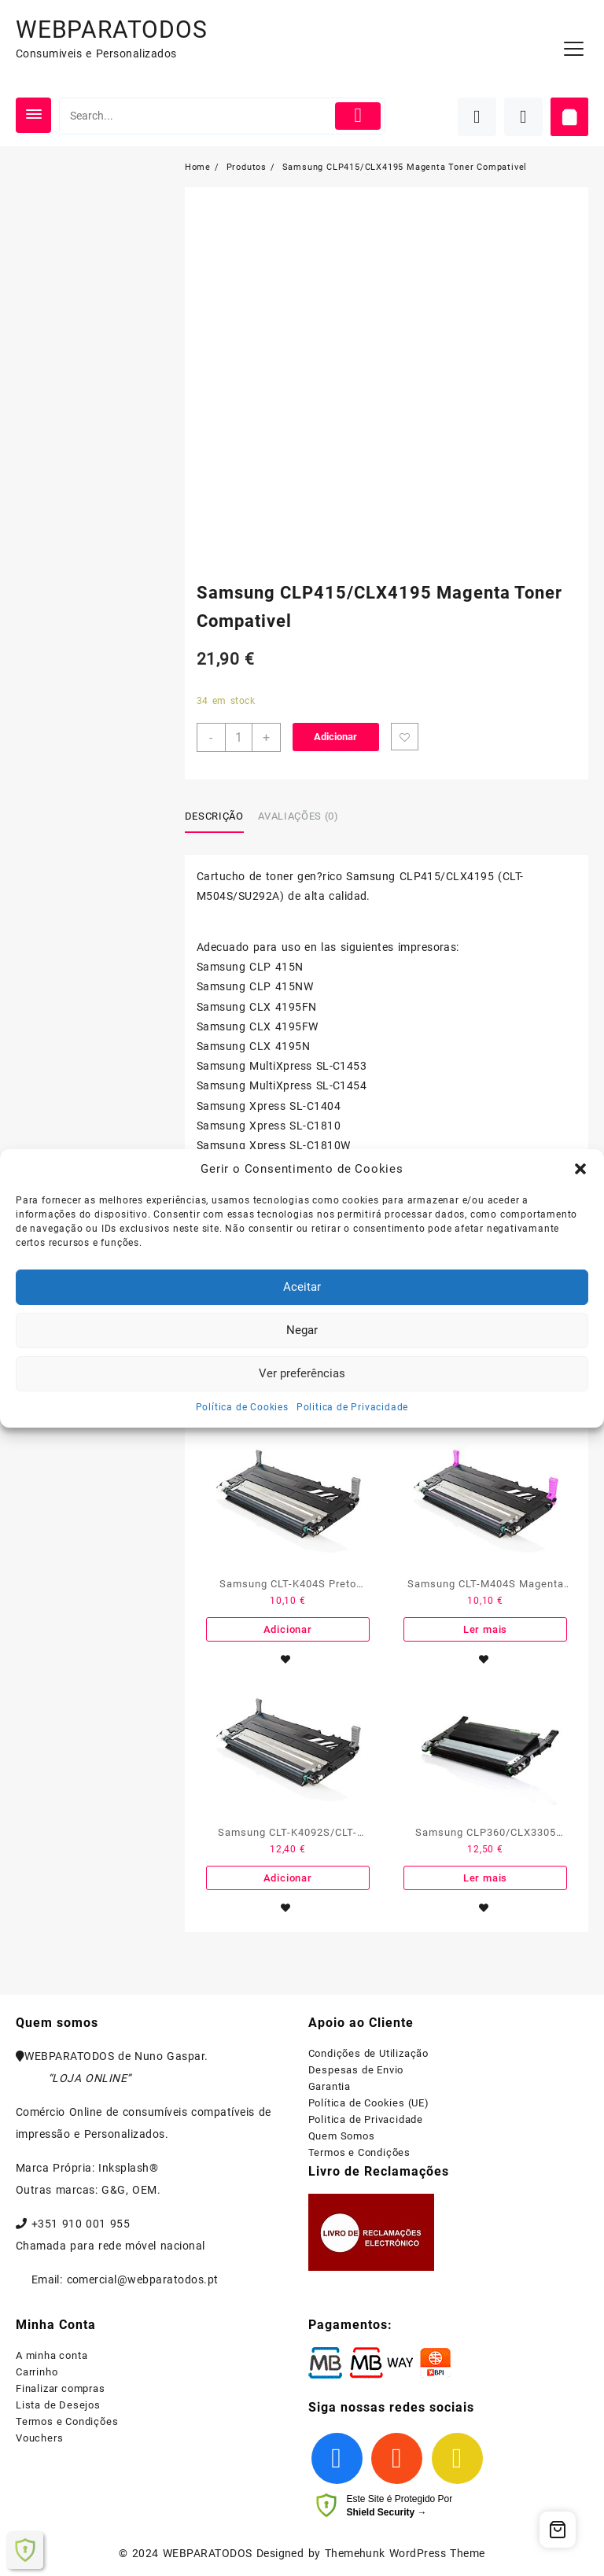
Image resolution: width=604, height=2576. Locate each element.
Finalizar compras (60, 2388)
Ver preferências (302, 1373)
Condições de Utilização (368, 2053)
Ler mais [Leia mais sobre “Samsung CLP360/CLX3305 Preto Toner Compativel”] (485, 1878)
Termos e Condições (359, 2152)
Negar (302, 1330)
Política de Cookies (242, 1407)
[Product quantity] (238, 737)
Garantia (329, 2086)
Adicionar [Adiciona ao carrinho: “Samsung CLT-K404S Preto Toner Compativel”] (287, 1629)
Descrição (214, 816)
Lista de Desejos (58, 2405)
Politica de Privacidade (352, 1407)
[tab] (220, 817)
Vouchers (39, 2438)
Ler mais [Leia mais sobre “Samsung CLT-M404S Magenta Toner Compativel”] (485, 1629)
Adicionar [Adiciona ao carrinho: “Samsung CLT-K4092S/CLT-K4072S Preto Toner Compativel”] (287, 1878)
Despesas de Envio (356, 2070)
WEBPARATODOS (112, 29)
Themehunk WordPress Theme (405, 2553)
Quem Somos (341, 2136)
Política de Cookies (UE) (368, 2103)
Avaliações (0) (298, 816)
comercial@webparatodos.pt (143, 2279)
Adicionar (335, 737)
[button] (580, 1169)
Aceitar (302, 1287)
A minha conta (51, 2355)
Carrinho (36, 2372)
